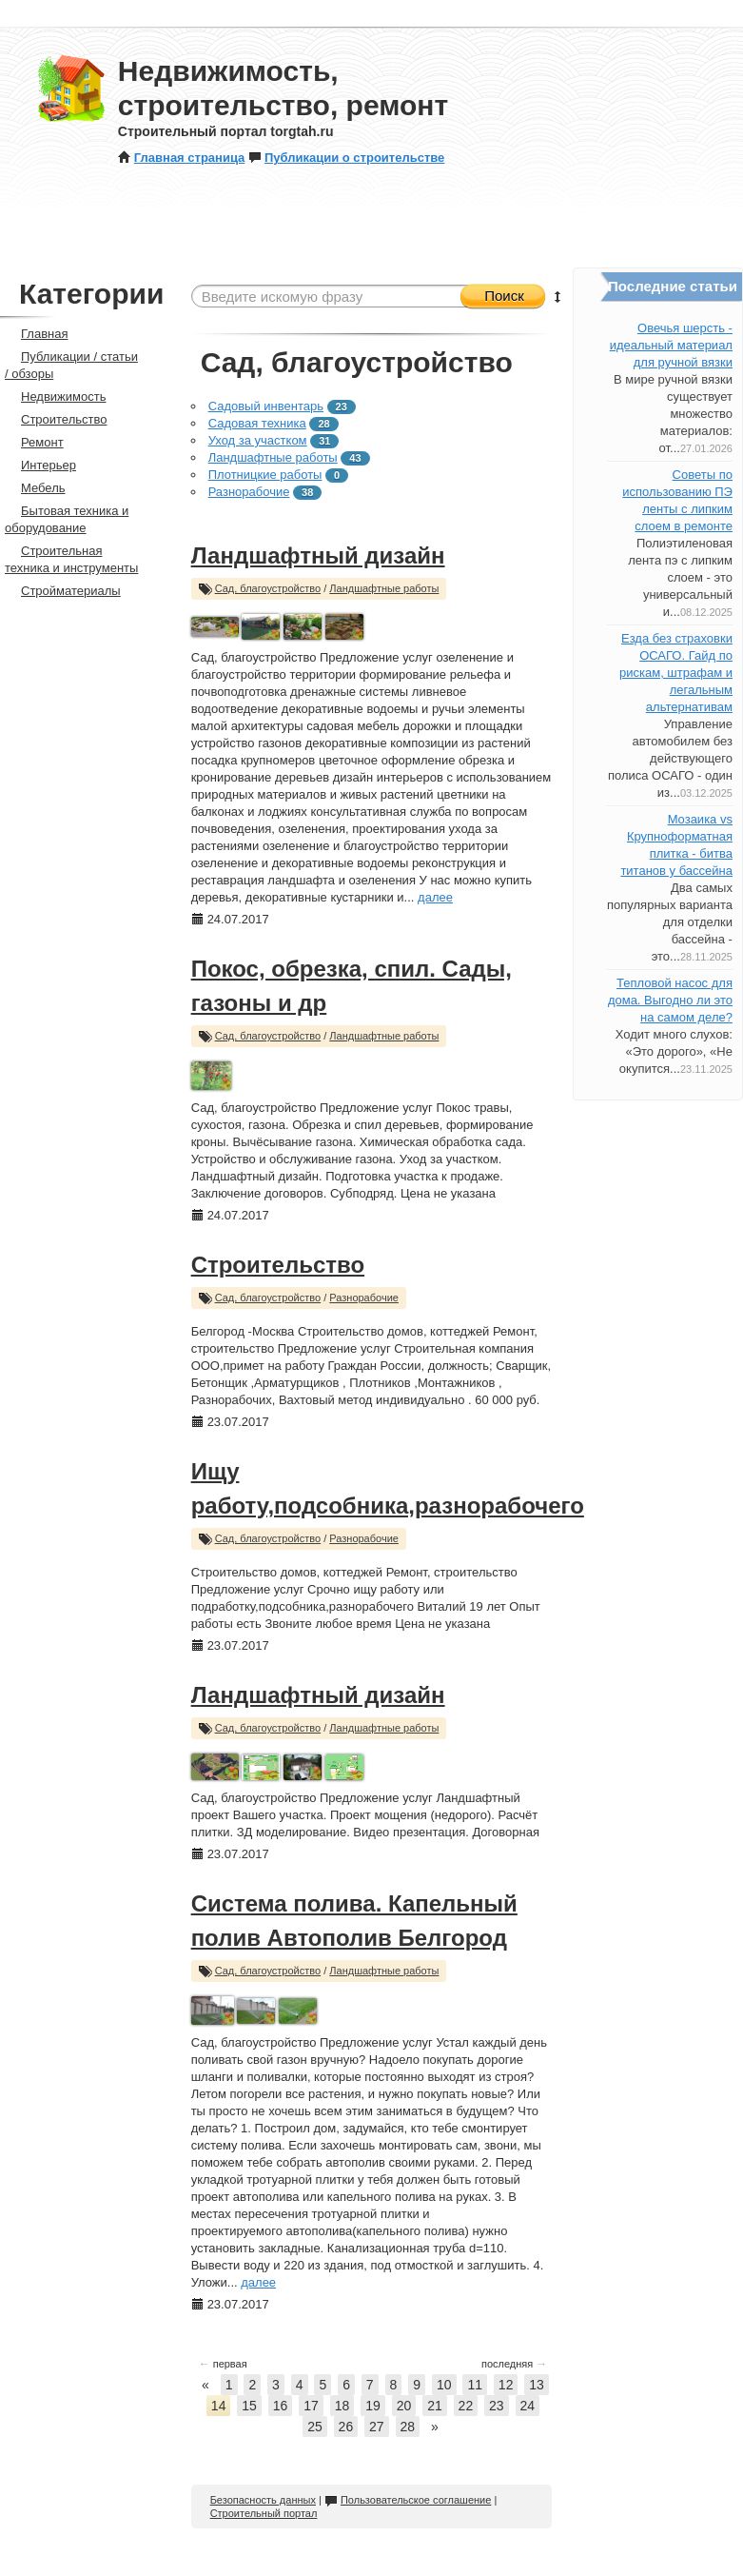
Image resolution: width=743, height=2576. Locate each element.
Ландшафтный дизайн (318, 555)
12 (506, 2384)
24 (528, 2405)
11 (474, 2384)
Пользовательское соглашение (407, 2500)
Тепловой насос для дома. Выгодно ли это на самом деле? (670, 1000)
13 (536, 2384)
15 (249, 2405)
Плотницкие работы (265, 474)
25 (315, 2426)
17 (311, 2405)
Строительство (277, 1265)
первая (223, 2363)
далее (435, 897)
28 (408, 2426)
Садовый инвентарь (265, 406)
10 (444, 2384)
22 (466, 2405)
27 (376, 2426)
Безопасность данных (263, 2500)
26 (346, 2426)
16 (280, 2405)
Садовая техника (257, 423)
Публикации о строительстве (346, 157)
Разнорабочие (249, 492)
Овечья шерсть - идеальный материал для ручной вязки (671, 345)
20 (404, 2405)
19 (373, 2405)
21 (434, 2405)
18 (342, 2405)
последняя (514, 2363)
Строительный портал (264, 2513)
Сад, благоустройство (268, 588)
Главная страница (181, 157)
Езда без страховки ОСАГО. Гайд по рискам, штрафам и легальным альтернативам (676, 672)
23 (496, 2405)
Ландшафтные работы (273, 457)
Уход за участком (257, 440)
